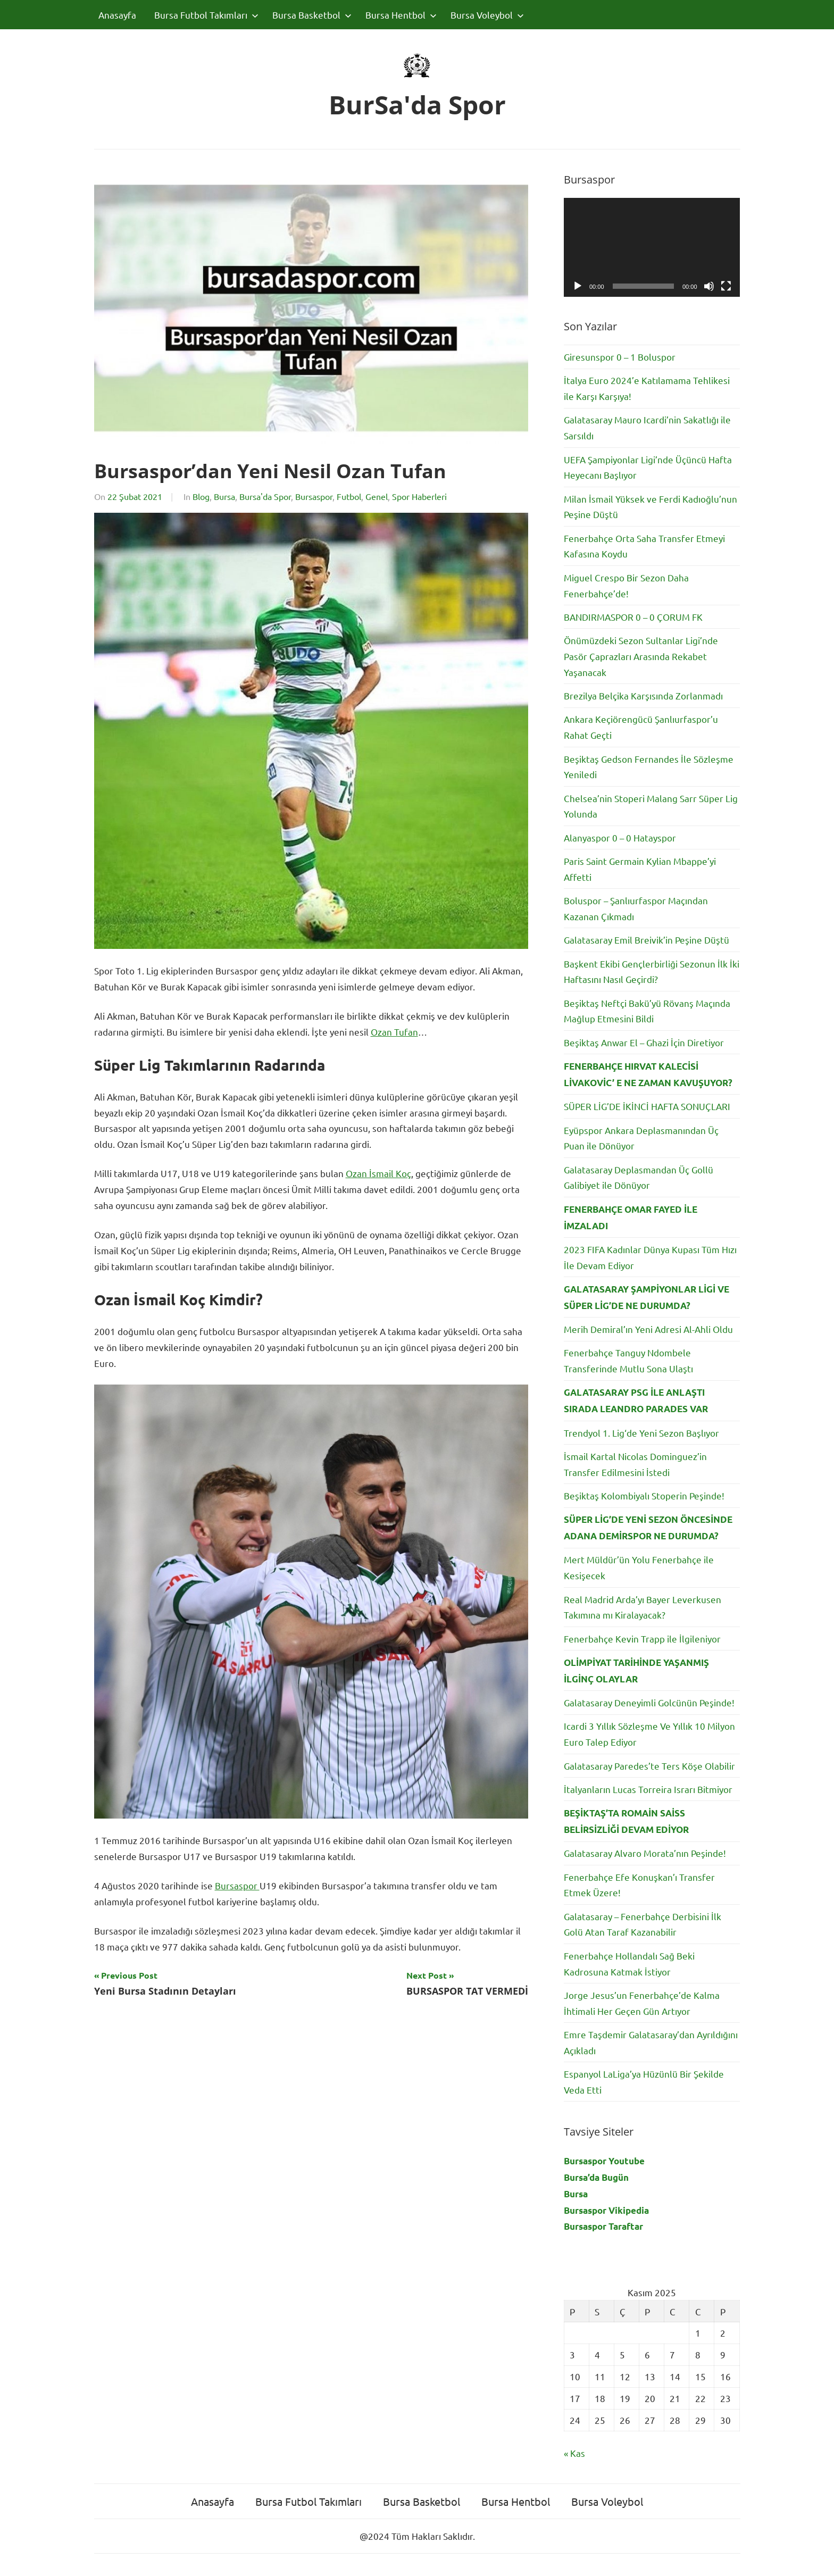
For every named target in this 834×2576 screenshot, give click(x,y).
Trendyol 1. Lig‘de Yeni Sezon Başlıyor (641, 1432)
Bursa (224, 496)
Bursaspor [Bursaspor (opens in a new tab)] (237, 1885)
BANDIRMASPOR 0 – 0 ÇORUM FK (633, 616)
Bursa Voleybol (487, 14)
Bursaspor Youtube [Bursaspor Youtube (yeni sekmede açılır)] (604, 2160)
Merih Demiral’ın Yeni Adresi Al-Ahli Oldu (648, 1329)
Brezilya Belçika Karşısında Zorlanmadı (643, 695)
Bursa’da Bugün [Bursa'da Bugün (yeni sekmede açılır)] (596, 2177)
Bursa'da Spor (265, 496)
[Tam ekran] (726, 286)
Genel (376, 496)
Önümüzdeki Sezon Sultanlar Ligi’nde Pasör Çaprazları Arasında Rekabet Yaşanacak (641, 656)
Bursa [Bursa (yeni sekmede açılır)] (576, 2193)
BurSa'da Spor (417, 104)
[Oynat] (577, 286)
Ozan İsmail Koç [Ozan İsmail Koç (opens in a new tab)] (378, 1173)
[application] (652, 247)
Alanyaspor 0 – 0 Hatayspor (620, 837)
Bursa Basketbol (312, 14)
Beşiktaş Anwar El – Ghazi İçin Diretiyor (644, 1042)
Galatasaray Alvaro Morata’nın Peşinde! (645, 1852)
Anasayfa (117, 14)
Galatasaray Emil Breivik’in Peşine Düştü (646, 939)
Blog (201, 496)
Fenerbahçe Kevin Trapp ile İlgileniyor (642, 1638)
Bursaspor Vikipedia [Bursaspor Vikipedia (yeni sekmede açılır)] (606, 2210)
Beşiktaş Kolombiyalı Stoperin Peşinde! (644, 1495)
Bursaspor (313, 496)
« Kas (574, 2452)
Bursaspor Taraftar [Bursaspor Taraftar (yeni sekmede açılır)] (603, 2226)
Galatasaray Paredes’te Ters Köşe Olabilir (649, 1765)
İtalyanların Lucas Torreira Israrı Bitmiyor (648, 1789)
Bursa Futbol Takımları (206, 14)
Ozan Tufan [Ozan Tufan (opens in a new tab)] (394, 1031)
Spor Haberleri (419, 496)
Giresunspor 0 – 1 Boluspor (619, 356)
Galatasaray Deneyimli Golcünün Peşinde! (649, 1702)
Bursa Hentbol (401, 14)
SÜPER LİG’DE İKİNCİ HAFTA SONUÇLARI (647, 1106)
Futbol (349, 496)
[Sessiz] (709, 286)
